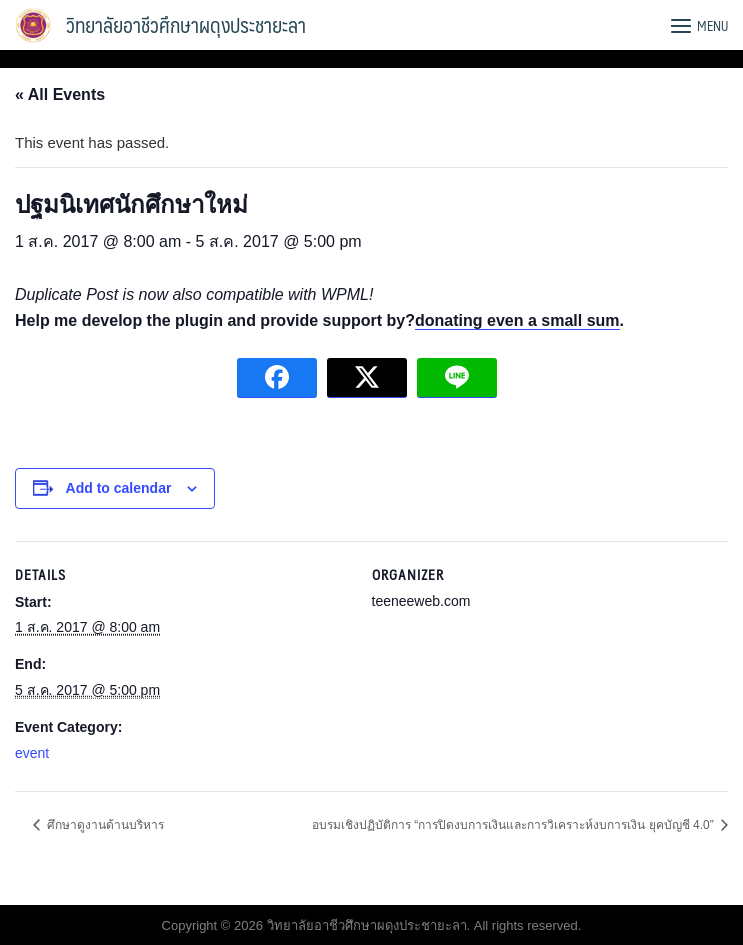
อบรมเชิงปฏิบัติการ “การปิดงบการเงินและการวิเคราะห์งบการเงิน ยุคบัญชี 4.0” (514, 825)
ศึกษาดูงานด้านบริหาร (104, 825)
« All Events (60, 94)
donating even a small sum (517, 320)
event (32, 753)
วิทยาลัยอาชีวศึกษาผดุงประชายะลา (186, 25)
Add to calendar (119, 488)
